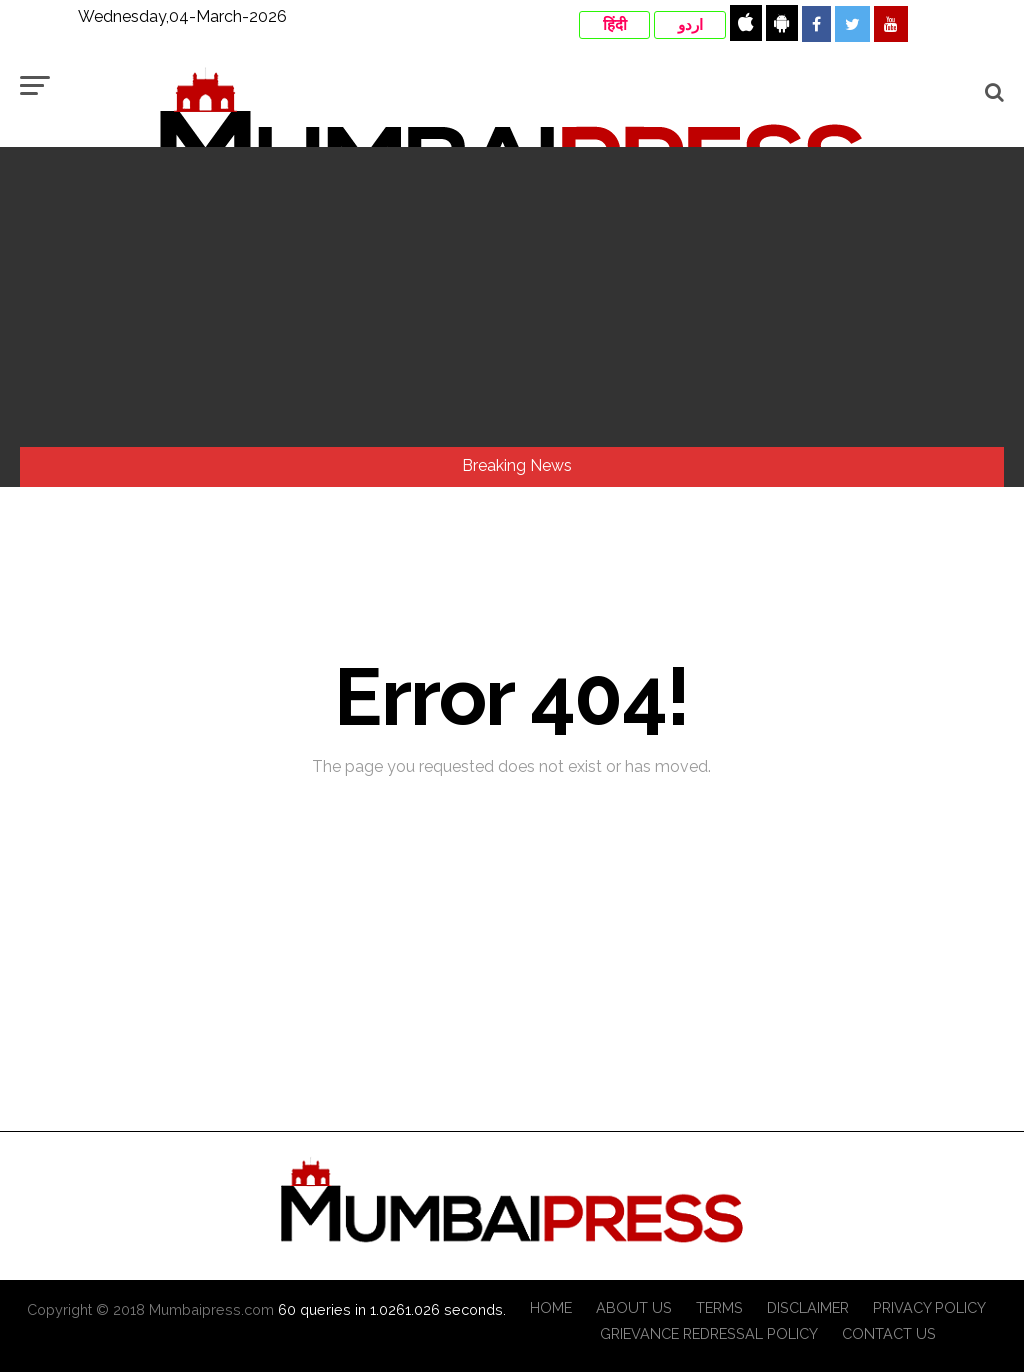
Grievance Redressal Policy (709, 1333)
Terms (719, 1307)
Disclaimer (808, 1307)
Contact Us (889, 1333)
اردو (690, 25)
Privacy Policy (929, 1307)
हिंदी (615, 25)
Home (551, 1307)
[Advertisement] (511, 297)
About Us (634, 1307)
